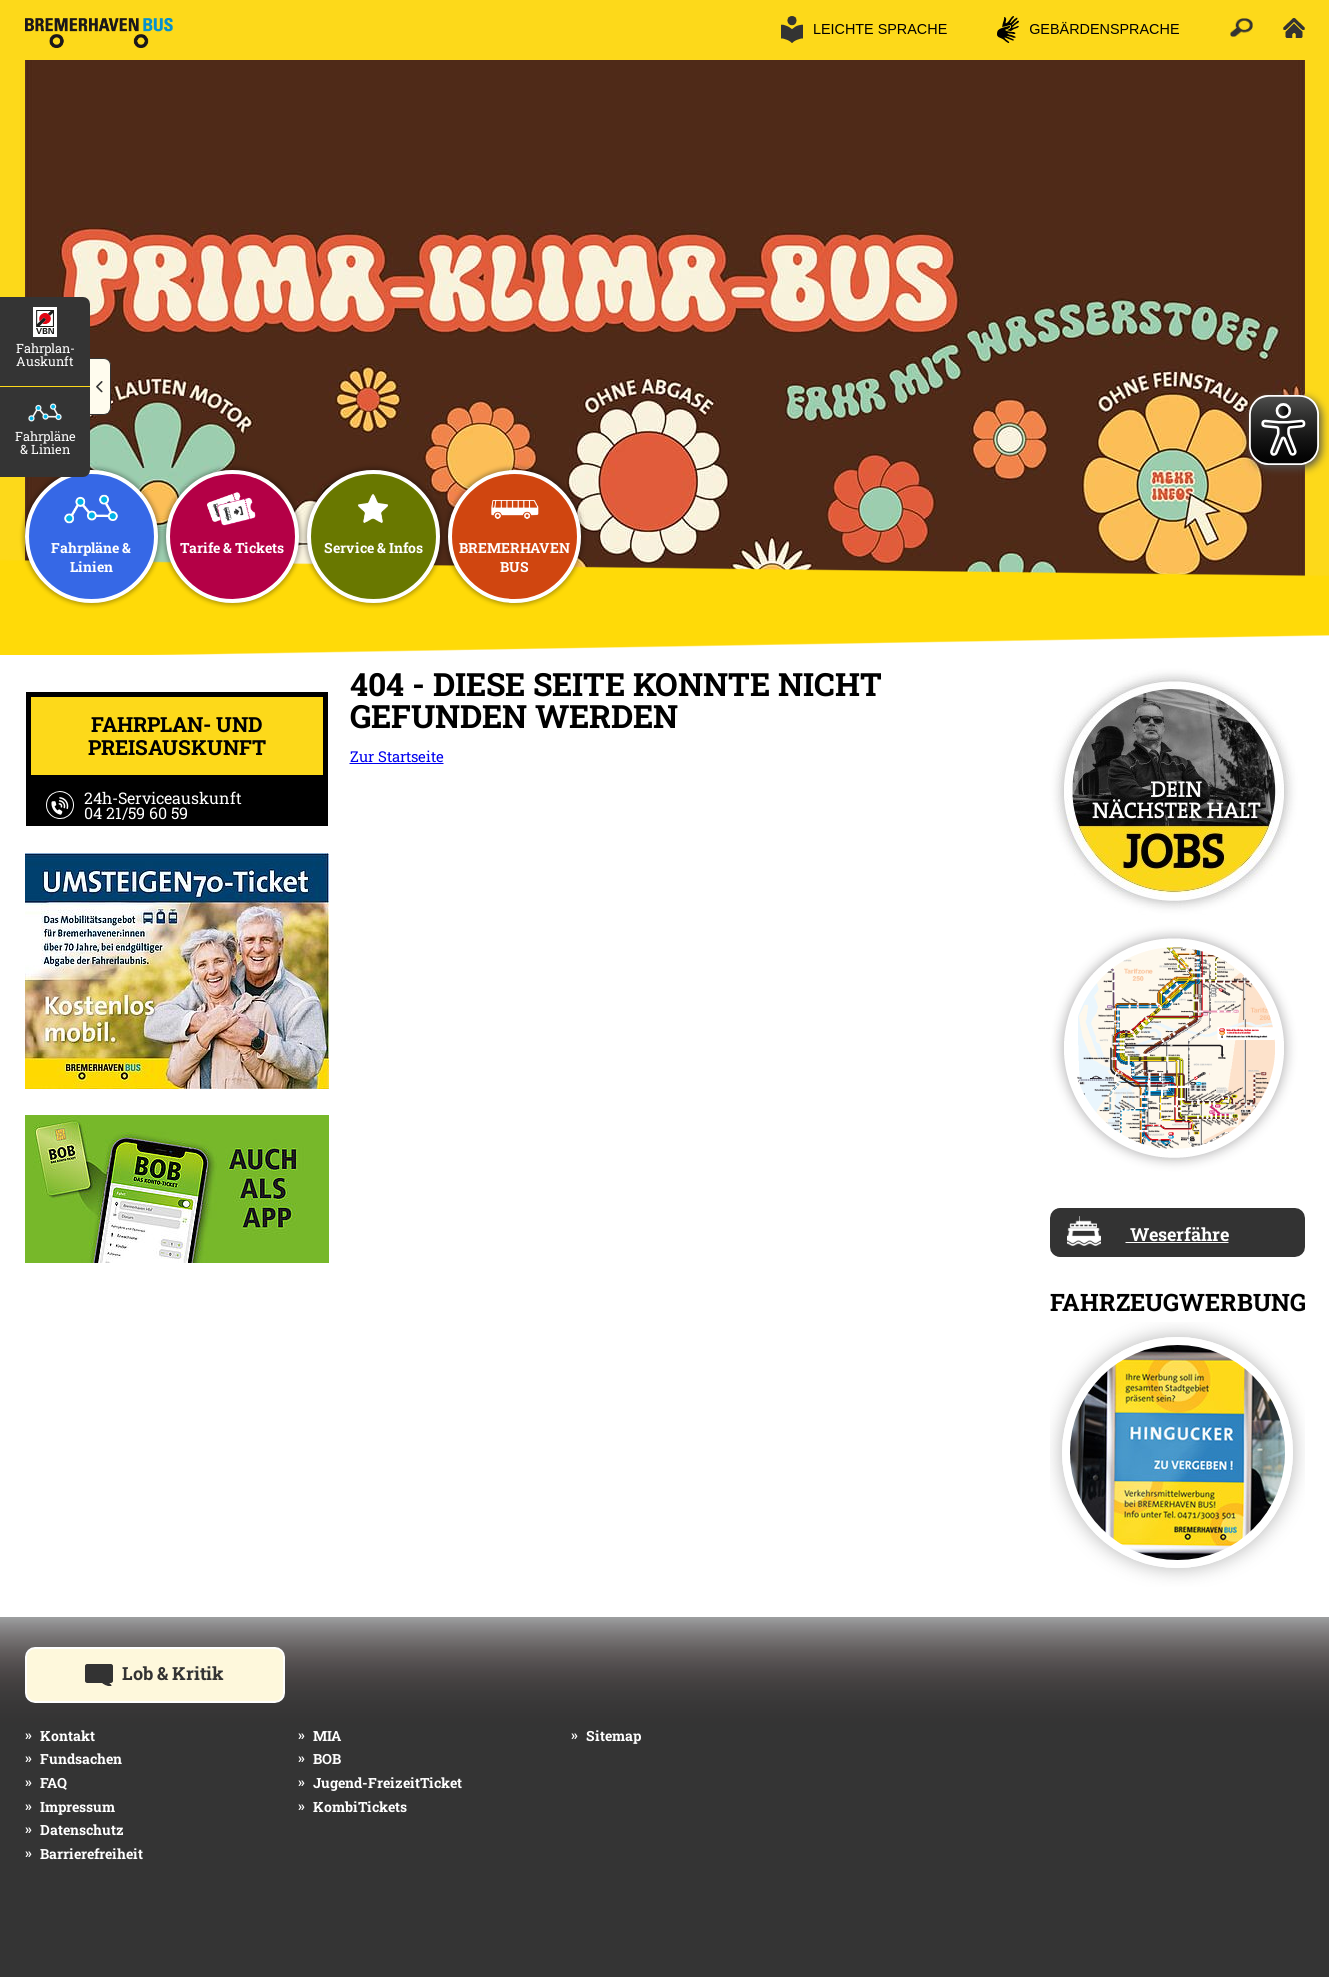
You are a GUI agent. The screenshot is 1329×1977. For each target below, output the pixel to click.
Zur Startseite (397, 756)
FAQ (53, 1782)
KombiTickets (360, 1806)
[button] (100, 387)
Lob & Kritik (185, 1672)
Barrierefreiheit (91, 1853)
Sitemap (613, 1735)
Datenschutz (82, 1829)
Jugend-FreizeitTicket (387, 1782)
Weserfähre (1148, 1231)
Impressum (77, 1806)
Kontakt (67, 1735)
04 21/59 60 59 (136, 812)
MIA (327, 1735)
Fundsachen (81, 1758)
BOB (327, 1758)
